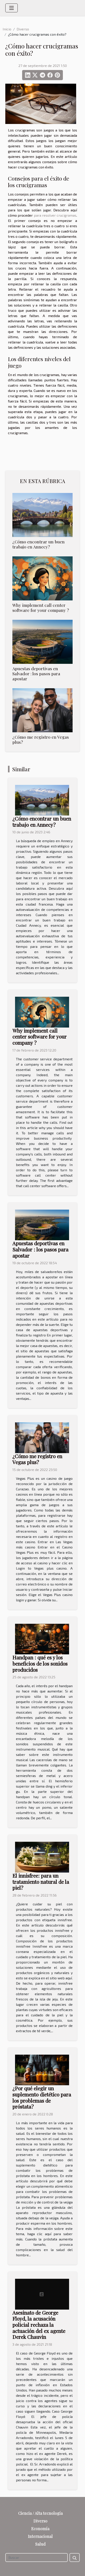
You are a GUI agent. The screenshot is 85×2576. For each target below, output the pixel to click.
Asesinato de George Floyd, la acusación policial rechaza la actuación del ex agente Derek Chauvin (38, 2324)
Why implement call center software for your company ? (40, 607)
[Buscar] (36, 2557)
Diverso (23, 29)
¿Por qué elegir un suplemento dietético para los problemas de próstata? (41, 2097)
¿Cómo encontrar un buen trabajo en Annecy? (38, 544)
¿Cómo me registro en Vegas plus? (40, 739)
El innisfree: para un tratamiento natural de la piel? (40, 1881)
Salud (40, 2544)
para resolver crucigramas (55, 215)
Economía (40, 2528)
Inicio (7, 29)
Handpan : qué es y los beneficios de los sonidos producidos (40, 1663)
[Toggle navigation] (11, 8)
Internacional (40, 2536)
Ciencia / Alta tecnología (40, 2513)
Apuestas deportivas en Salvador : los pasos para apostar (36, 673)
